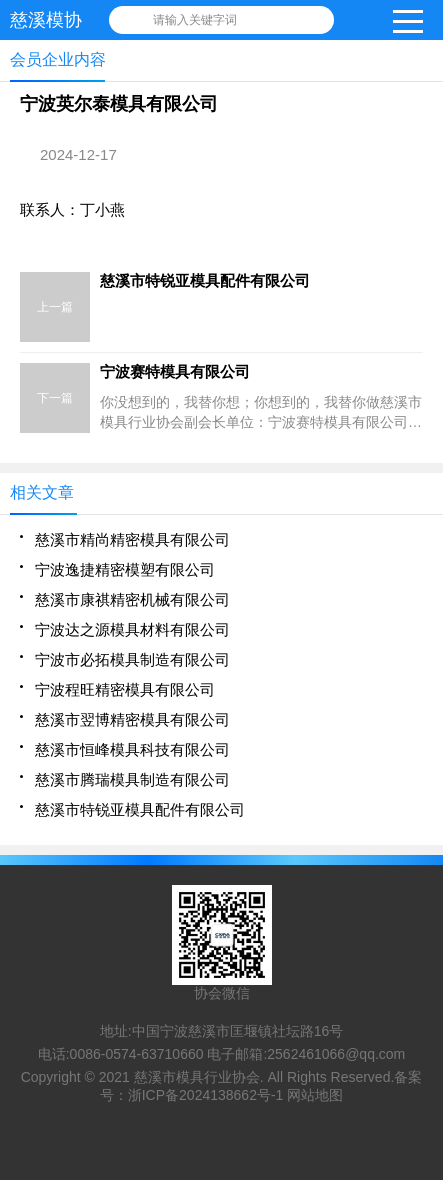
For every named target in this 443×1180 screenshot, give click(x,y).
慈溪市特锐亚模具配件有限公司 (140, 809)
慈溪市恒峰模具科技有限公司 (132, 749)
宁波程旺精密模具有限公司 (125, 689)
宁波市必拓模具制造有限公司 (132, 659)
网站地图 (315, 1095)
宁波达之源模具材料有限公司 (132, 629)
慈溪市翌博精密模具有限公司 (132, 719)
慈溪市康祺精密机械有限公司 (132, 599)
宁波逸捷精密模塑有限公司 (125, 569)
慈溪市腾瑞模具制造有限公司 (132, 779)
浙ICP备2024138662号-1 (206, 1095)
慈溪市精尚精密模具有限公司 (132, 539)
